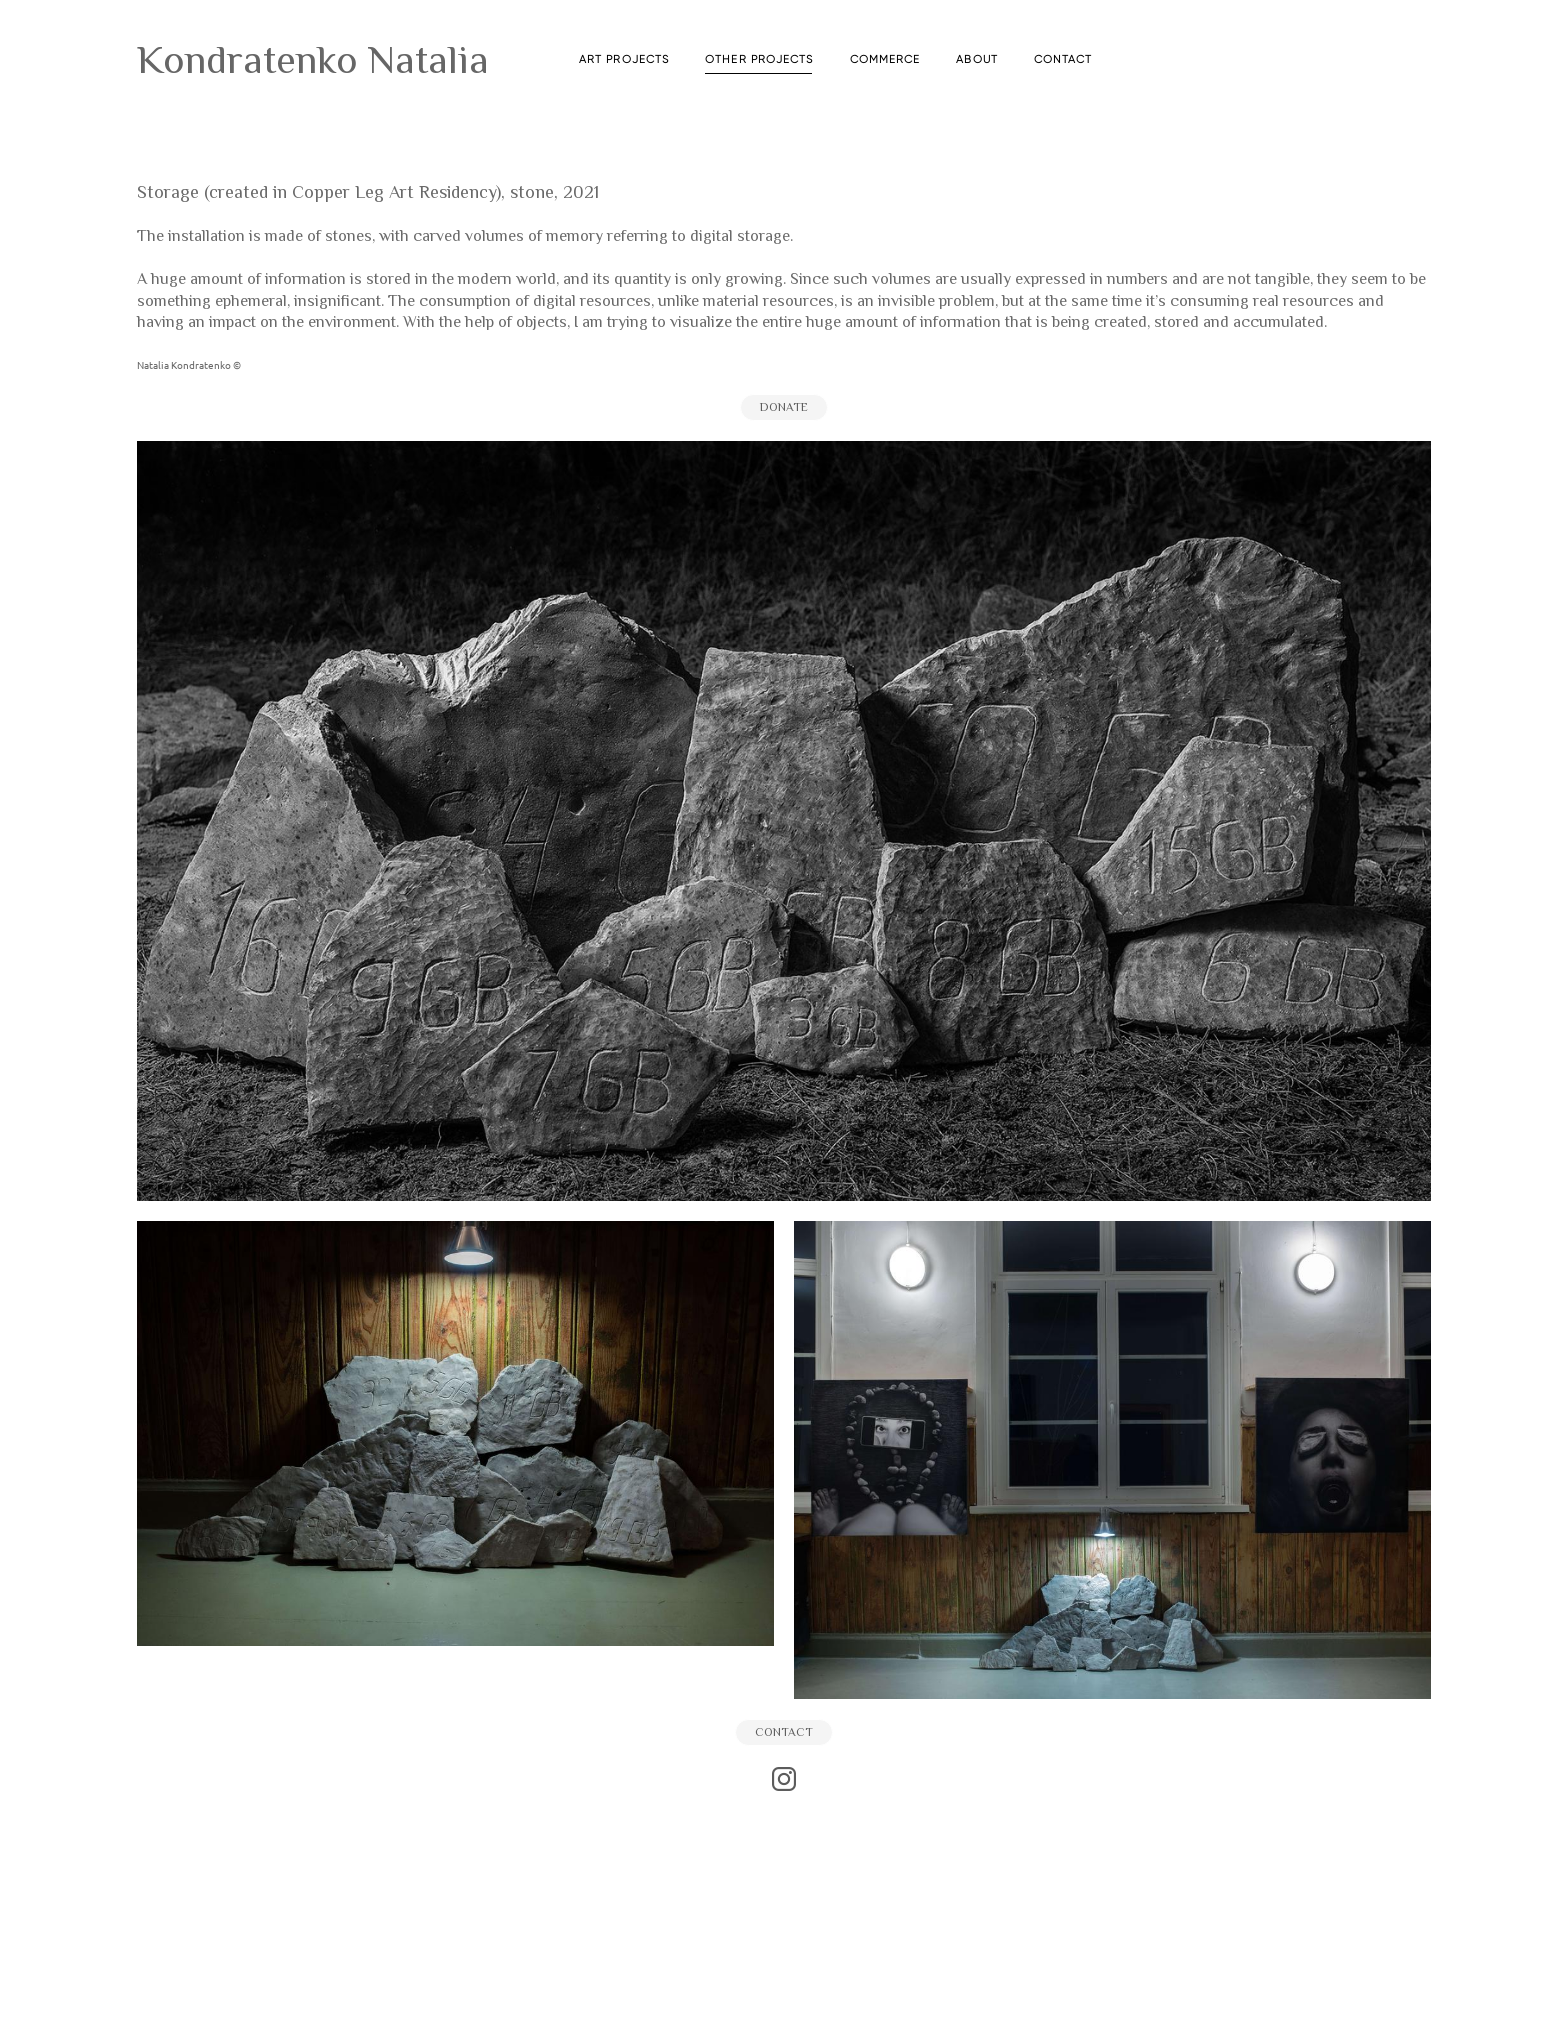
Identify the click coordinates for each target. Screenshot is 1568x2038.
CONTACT (1063, 59)
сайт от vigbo (784, 1992)
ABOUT (977, 59)
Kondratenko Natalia (313, 60)
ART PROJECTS (624, 59)
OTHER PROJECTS (759, 59)
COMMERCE (885, 59)
